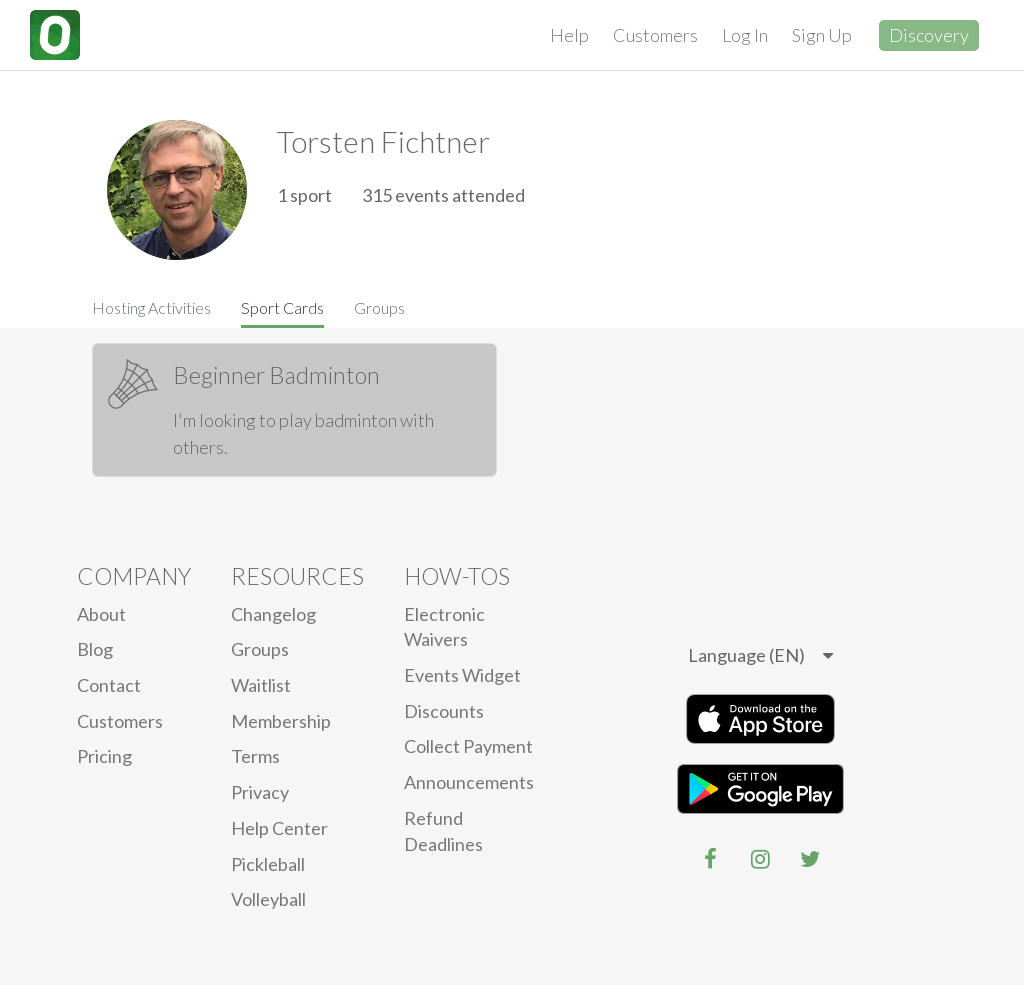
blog (95, 649)
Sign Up (822, 35)
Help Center (279, 828)
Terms (255, 756)
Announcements (469, 782)
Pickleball (268, 864)
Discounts (444, 711)
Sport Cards (282, 307)
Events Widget (462, 675)
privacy (260, 792)
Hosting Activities (151, 307)
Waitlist (261, 685)
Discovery (929, 35)
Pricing (104, 756)
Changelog (273, 614)
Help (569, 35)
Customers (655, 35)
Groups (379, 307)
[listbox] (760, 656)
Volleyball (268, 899)
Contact (109, 685)
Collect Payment (468, 746)
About (101, 614)
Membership (281, 721)
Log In (745, 35)
